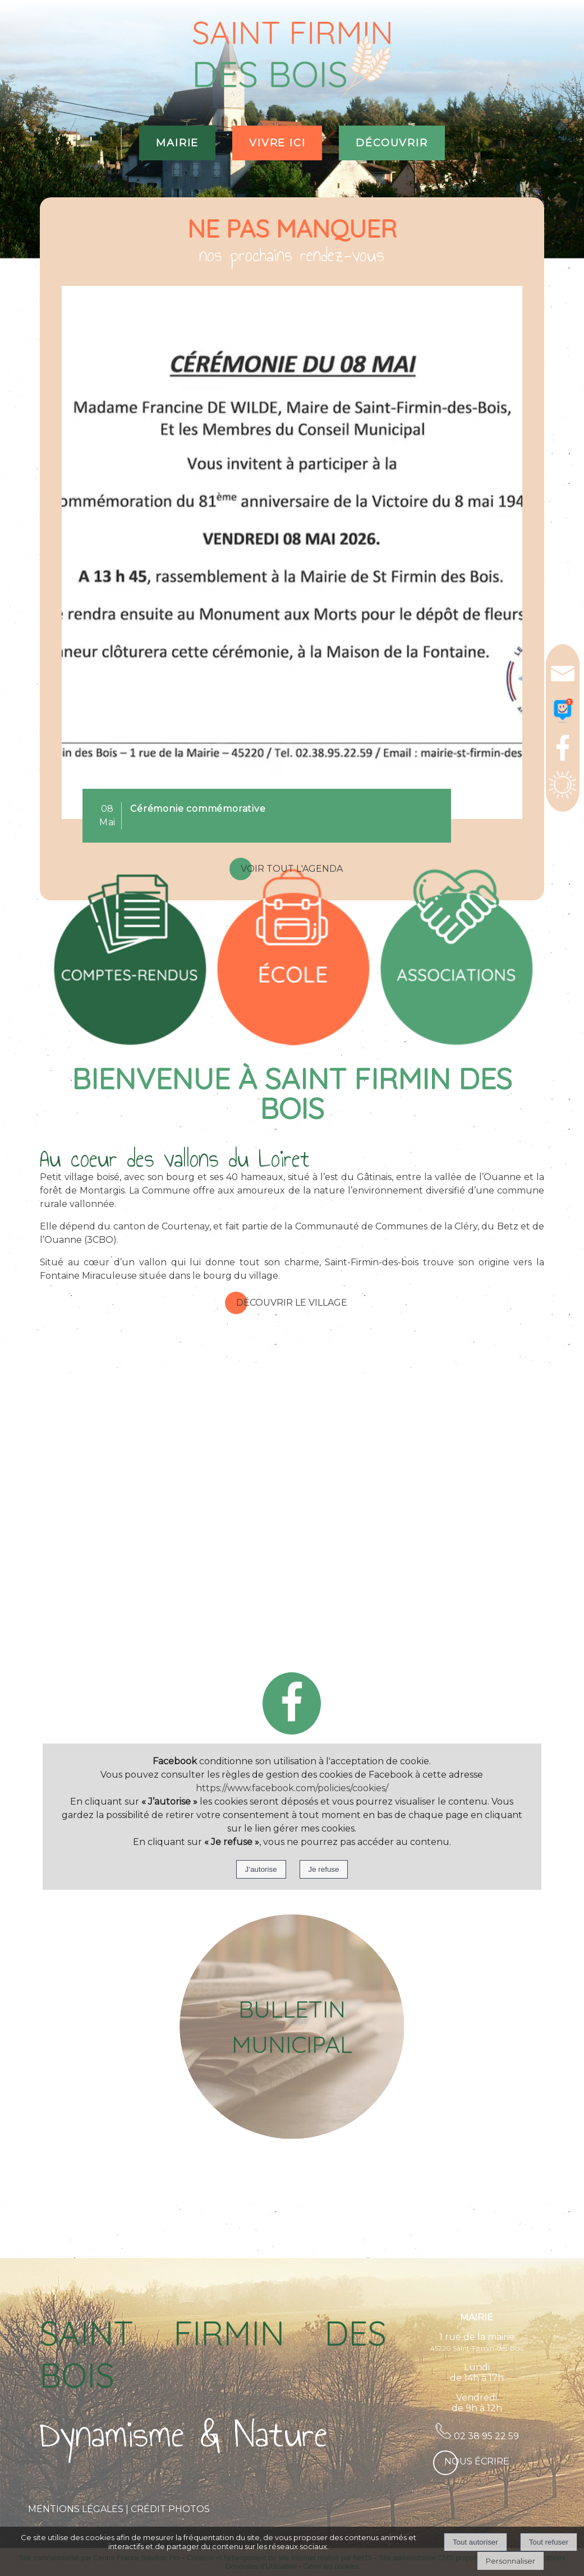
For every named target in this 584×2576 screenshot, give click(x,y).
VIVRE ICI (277, 143)
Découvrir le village (291, 1302)
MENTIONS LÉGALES (75, 2509)
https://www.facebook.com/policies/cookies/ (292, 1788)
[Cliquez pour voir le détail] (197, 808)
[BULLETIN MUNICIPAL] (292, 2026)
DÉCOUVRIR (391, 143)
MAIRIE (177, 143)
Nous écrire (476, 2461)
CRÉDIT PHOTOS (170, 2509)
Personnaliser (510, 2560)
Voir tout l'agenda (292, 868)
